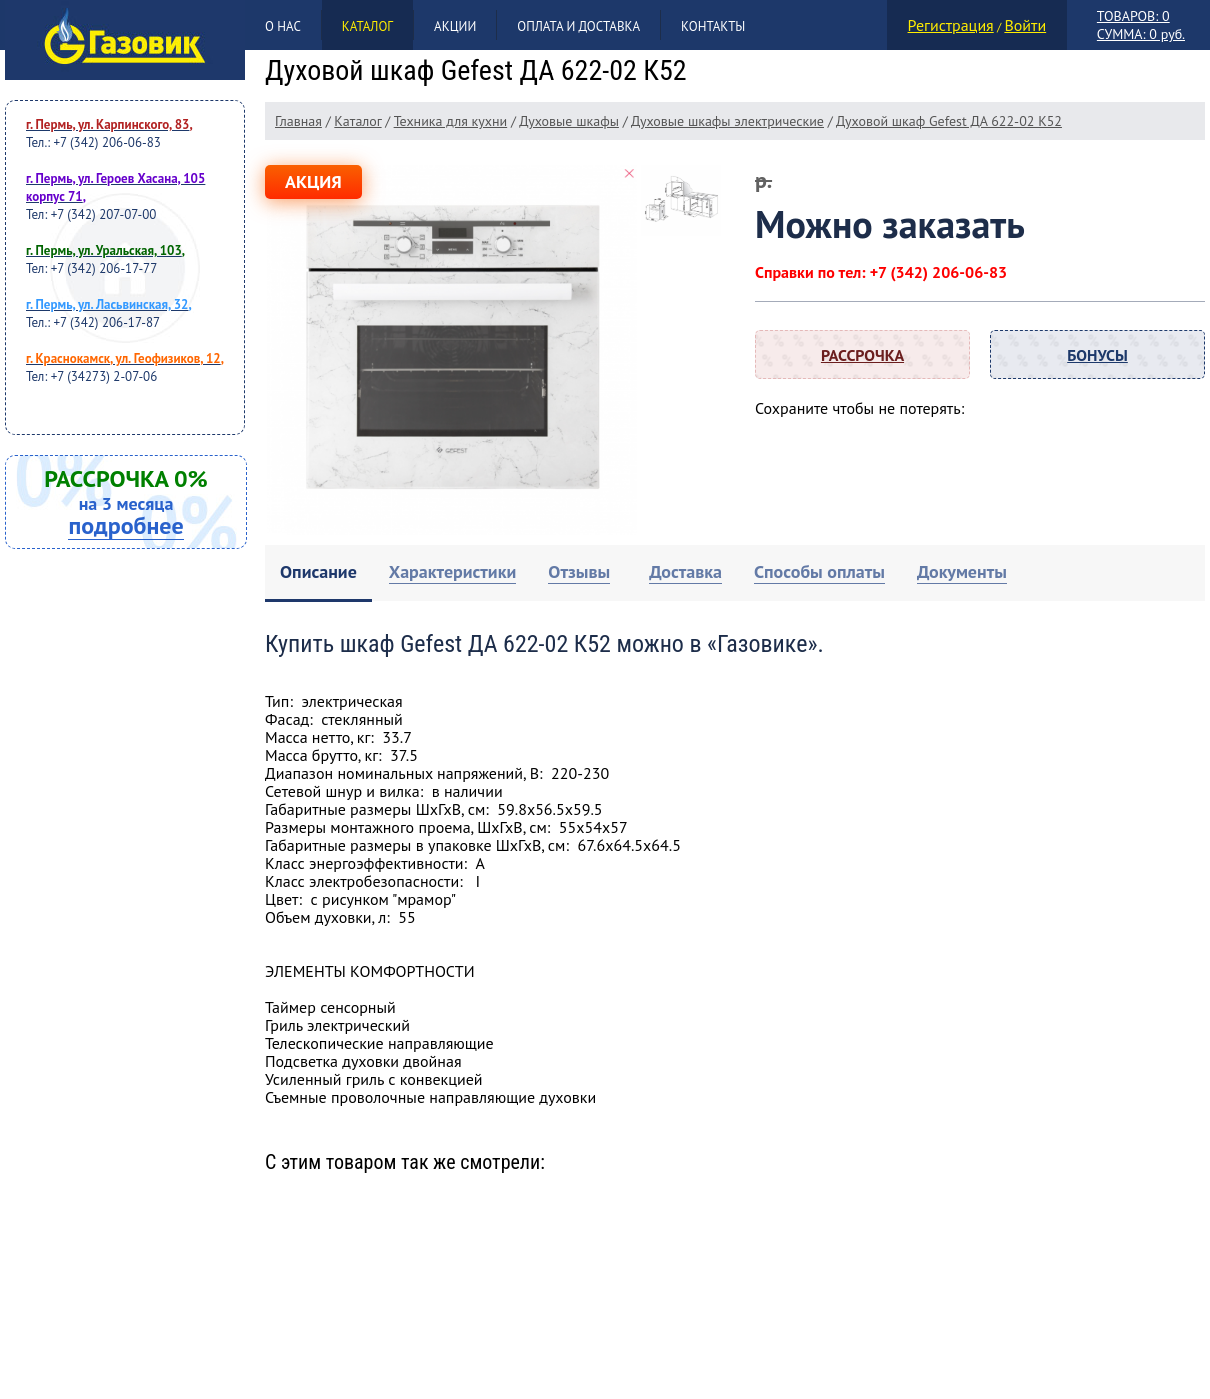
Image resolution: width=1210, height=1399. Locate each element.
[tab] (318, 573)
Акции (455, 26)
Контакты (713, 26)
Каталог (367, 26)
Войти (1025, 25)
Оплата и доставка (578, 26)
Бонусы (1097, 355)
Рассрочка (862, 355)
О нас (283, 26)
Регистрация (951, 25)
